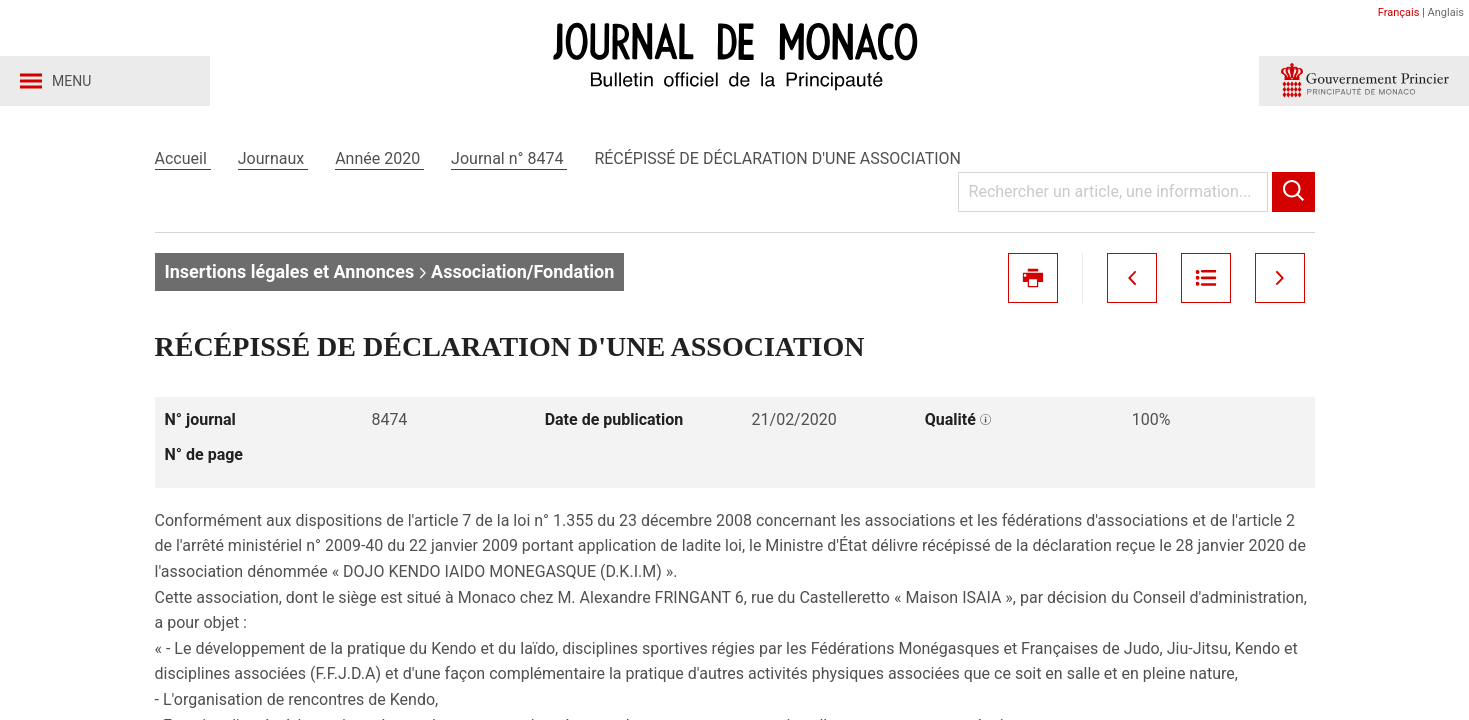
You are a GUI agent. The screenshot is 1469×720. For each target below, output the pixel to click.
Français (1399, 12)
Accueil (183, 158)
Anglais (1446, 12)
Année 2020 (379, 158)
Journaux (273, 158)
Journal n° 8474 (509, 158)
